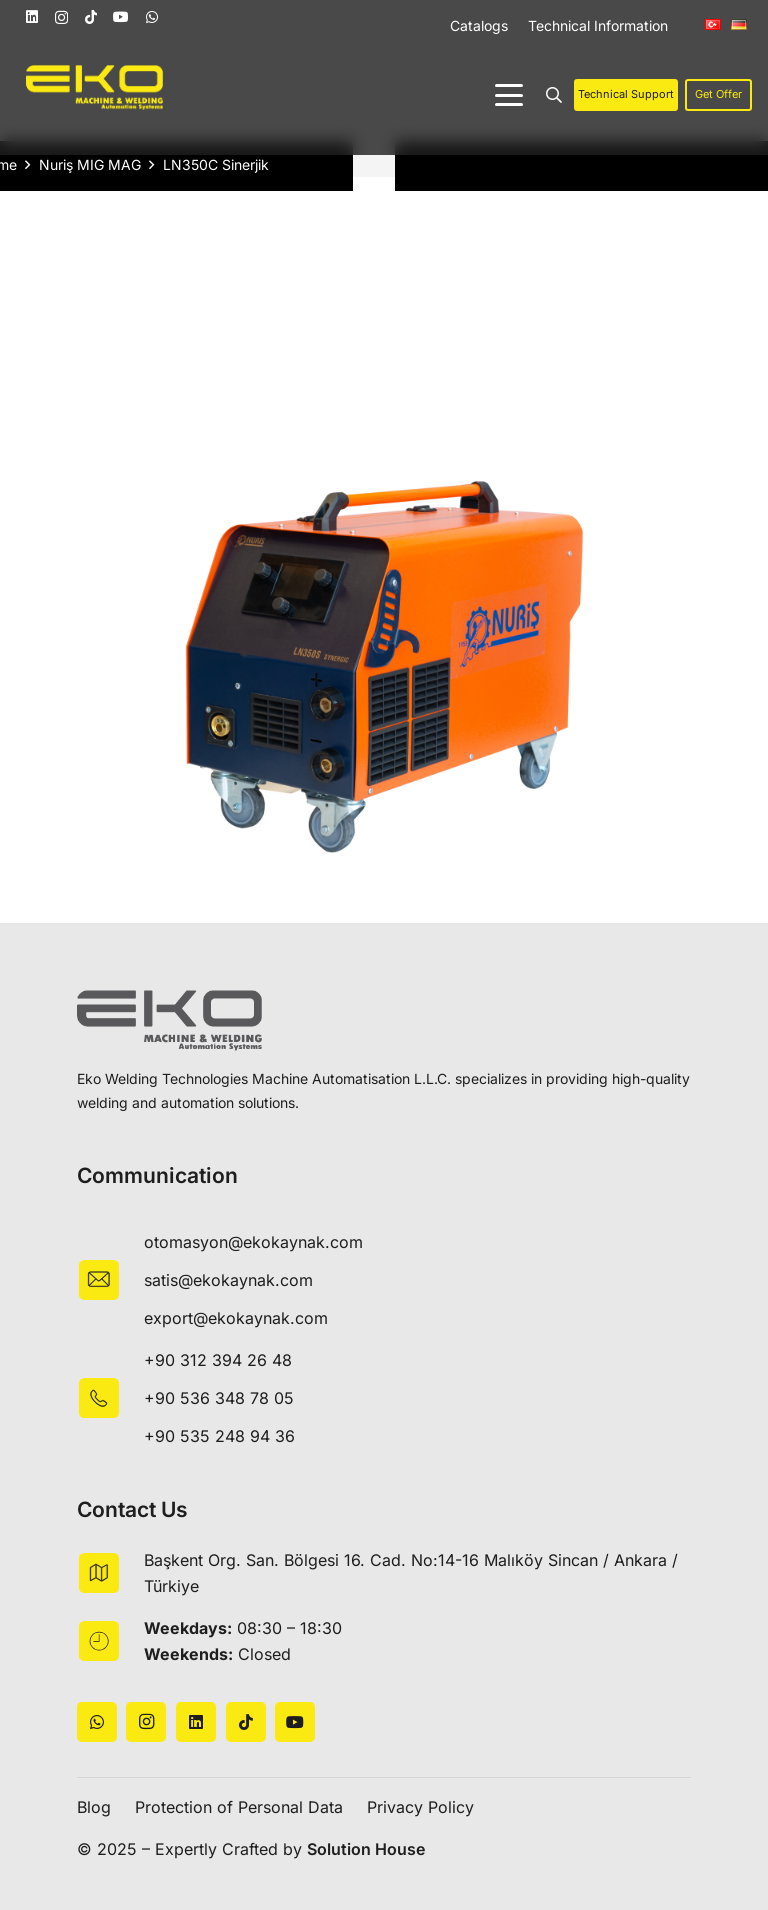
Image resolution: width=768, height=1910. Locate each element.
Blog (94, 1807)
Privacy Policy (420, 1807)
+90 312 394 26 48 (218, 1360)
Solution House (366, 1849)
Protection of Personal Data (239, 1807)
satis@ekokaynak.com (228, 1280)
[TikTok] (91, 17)
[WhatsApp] (152, 17)
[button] (509, 95)
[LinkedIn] (32, 17)
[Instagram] (61, 17)
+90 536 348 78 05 (219, 1398)
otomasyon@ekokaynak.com (253, 1242)
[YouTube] (121, 17)
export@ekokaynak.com (236, 1318)
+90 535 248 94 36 (219, 1436)
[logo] (94, 87)
